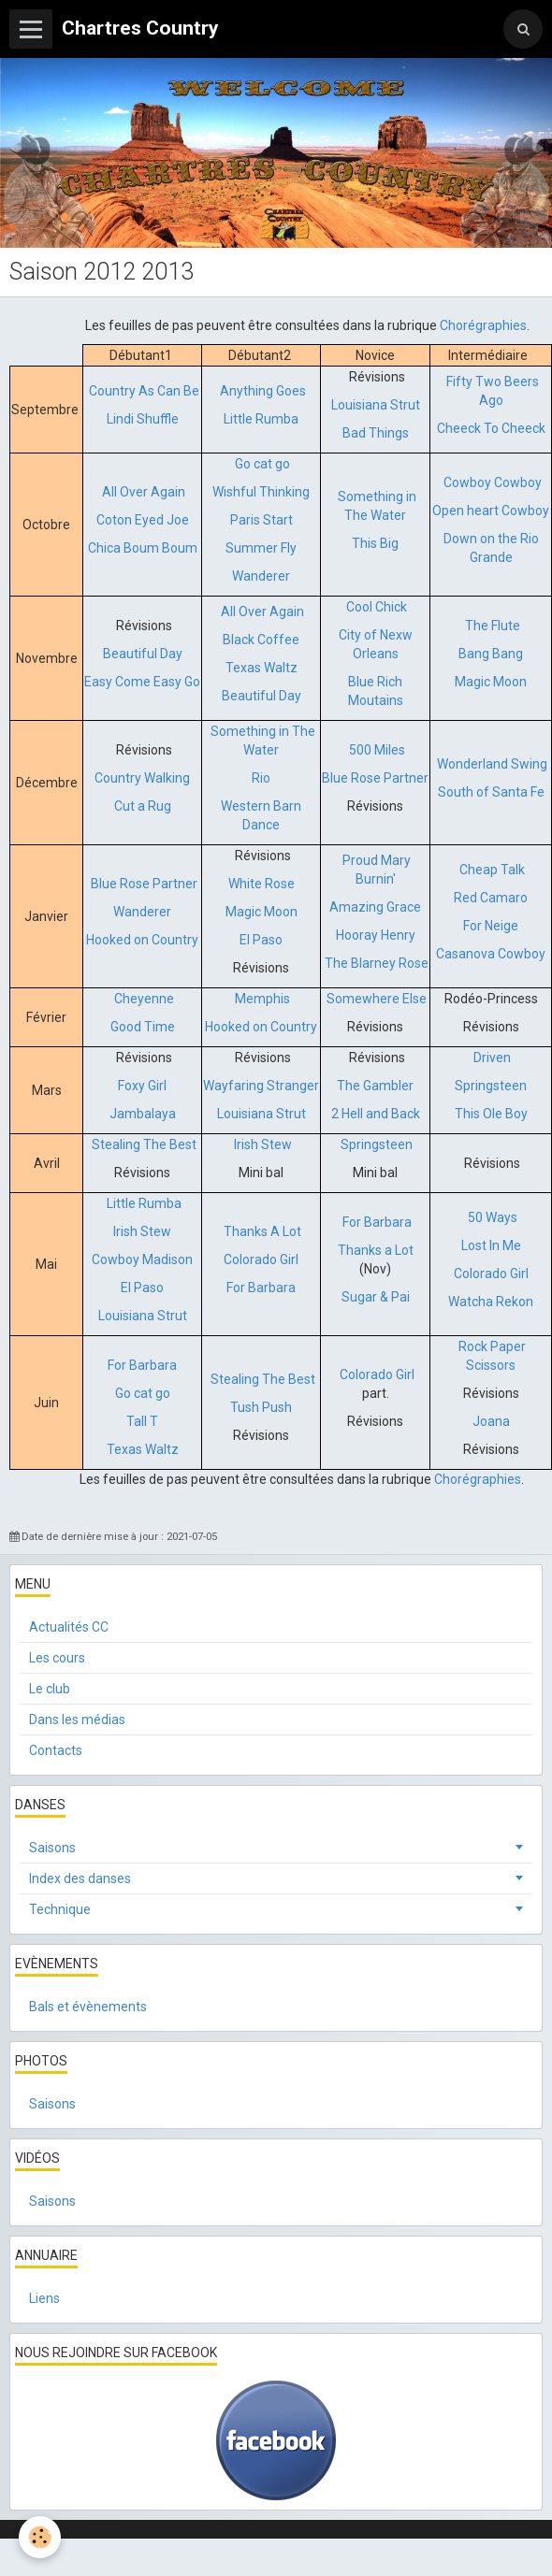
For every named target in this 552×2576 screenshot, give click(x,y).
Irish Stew (263, 1144)
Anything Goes (263, 390)
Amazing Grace (375, 906)
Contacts (55, 1750)
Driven (491, 1057)
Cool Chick (376, 606)
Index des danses (80, 1878)
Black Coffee (261, 639)
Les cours (57, 1657)
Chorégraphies (483, 325)
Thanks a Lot (376, 1250)
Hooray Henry (375, 935)
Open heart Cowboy (490, 510)
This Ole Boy (491, 1113)
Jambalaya (142, 1113)
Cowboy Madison (142, 1259)
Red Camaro (491, 897)
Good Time (142, 1026)
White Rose (261, 883)
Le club (49, 1688)
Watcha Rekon (490, 1301)
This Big (375, 543)
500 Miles (377, 749)
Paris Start (261, 519)
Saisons (52, 1847)
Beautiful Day (142, 653)
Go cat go (262, 463)
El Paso (261, 939)
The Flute (491, 625)
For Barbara (261, 1287)
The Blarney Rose (377, 963)
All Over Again (143, 491)
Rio (261, 777)
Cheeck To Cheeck (491, 428)
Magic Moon (491, 681)
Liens (44, 2298)
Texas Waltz (261, 667)
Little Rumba (261, 418)
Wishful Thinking (261, 491)
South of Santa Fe (491, 791)
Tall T (142, 1421)
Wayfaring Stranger (261, 1085)
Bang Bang (490, 653)
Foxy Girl (142, 1085)
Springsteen (491, 1085)
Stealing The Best (144, 1144)
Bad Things (375, 432)
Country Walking (142, 777)
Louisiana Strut (375, 404)
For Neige (490, 925)
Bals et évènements (88, 2006)
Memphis (262, 998)
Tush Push (261, 1407)
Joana (491, 1421)
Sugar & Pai (375, 1296)
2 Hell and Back (375, 1113)
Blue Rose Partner (375, 777)
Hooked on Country (142, 939)
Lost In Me (491, 1245)
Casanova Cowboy (490, 953)
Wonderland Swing (492, 763)
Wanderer (261, 575)
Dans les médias (77, 1719)
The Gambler (375, 1085)
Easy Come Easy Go (142, 681)
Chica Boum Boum (142, 547)
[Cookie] (40, 2537)
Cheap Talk (492, 869)
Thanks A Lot (262, 1231)
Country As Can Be (144, 390)
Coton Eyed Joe (142, 519)
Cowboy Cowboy (492, 482)
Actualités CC (69, 1626)
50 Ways (492, 1217)
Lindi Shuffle (143, 418)
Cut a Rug (142, 806)
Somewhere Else (377, 998)
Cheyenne (142, 998)
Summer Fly (261, 547)
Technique (60, 1909)
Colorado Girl (261, 1259)
